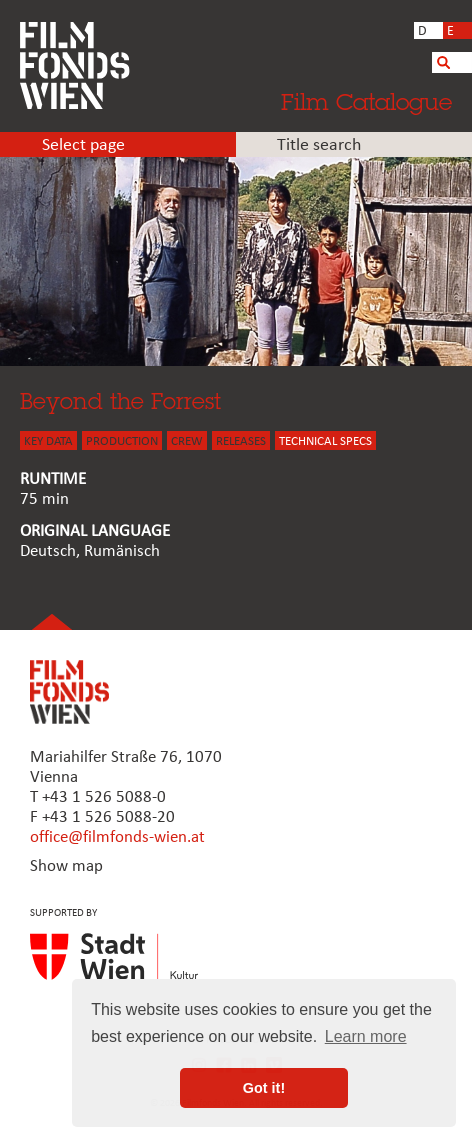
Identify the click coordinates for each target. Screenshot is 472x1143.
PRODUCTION (122, 441)
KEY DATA (48, 441)
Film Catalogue (366, 101)
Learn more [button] (366, 1036)
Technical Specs (325, 441)
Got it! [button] (264, 1088)
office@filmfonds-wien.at (117, 837)
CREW (187, 441)
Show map (66, 866)
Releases (241, 441)
